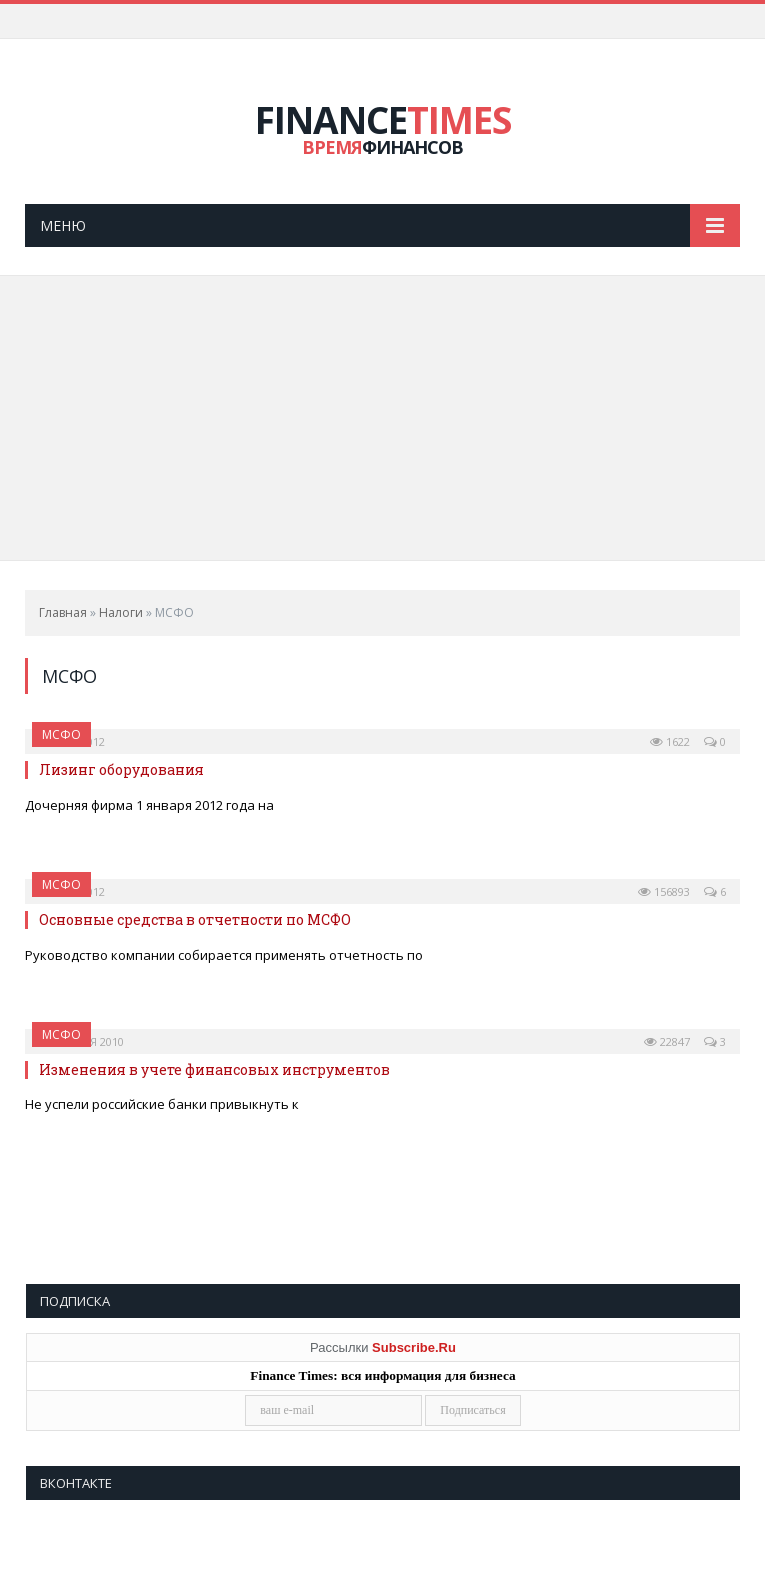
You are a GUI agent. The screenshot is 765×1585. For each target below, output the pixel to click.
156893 (664, 891)
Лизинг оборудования (121, 770)
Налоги (121, 612)
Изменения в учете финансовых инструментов (214, 1069)
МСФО (61, 734)
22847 (667, 1041)
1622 (670, 742)
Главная (63, 612)
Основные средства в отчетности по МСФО (195, 919)
